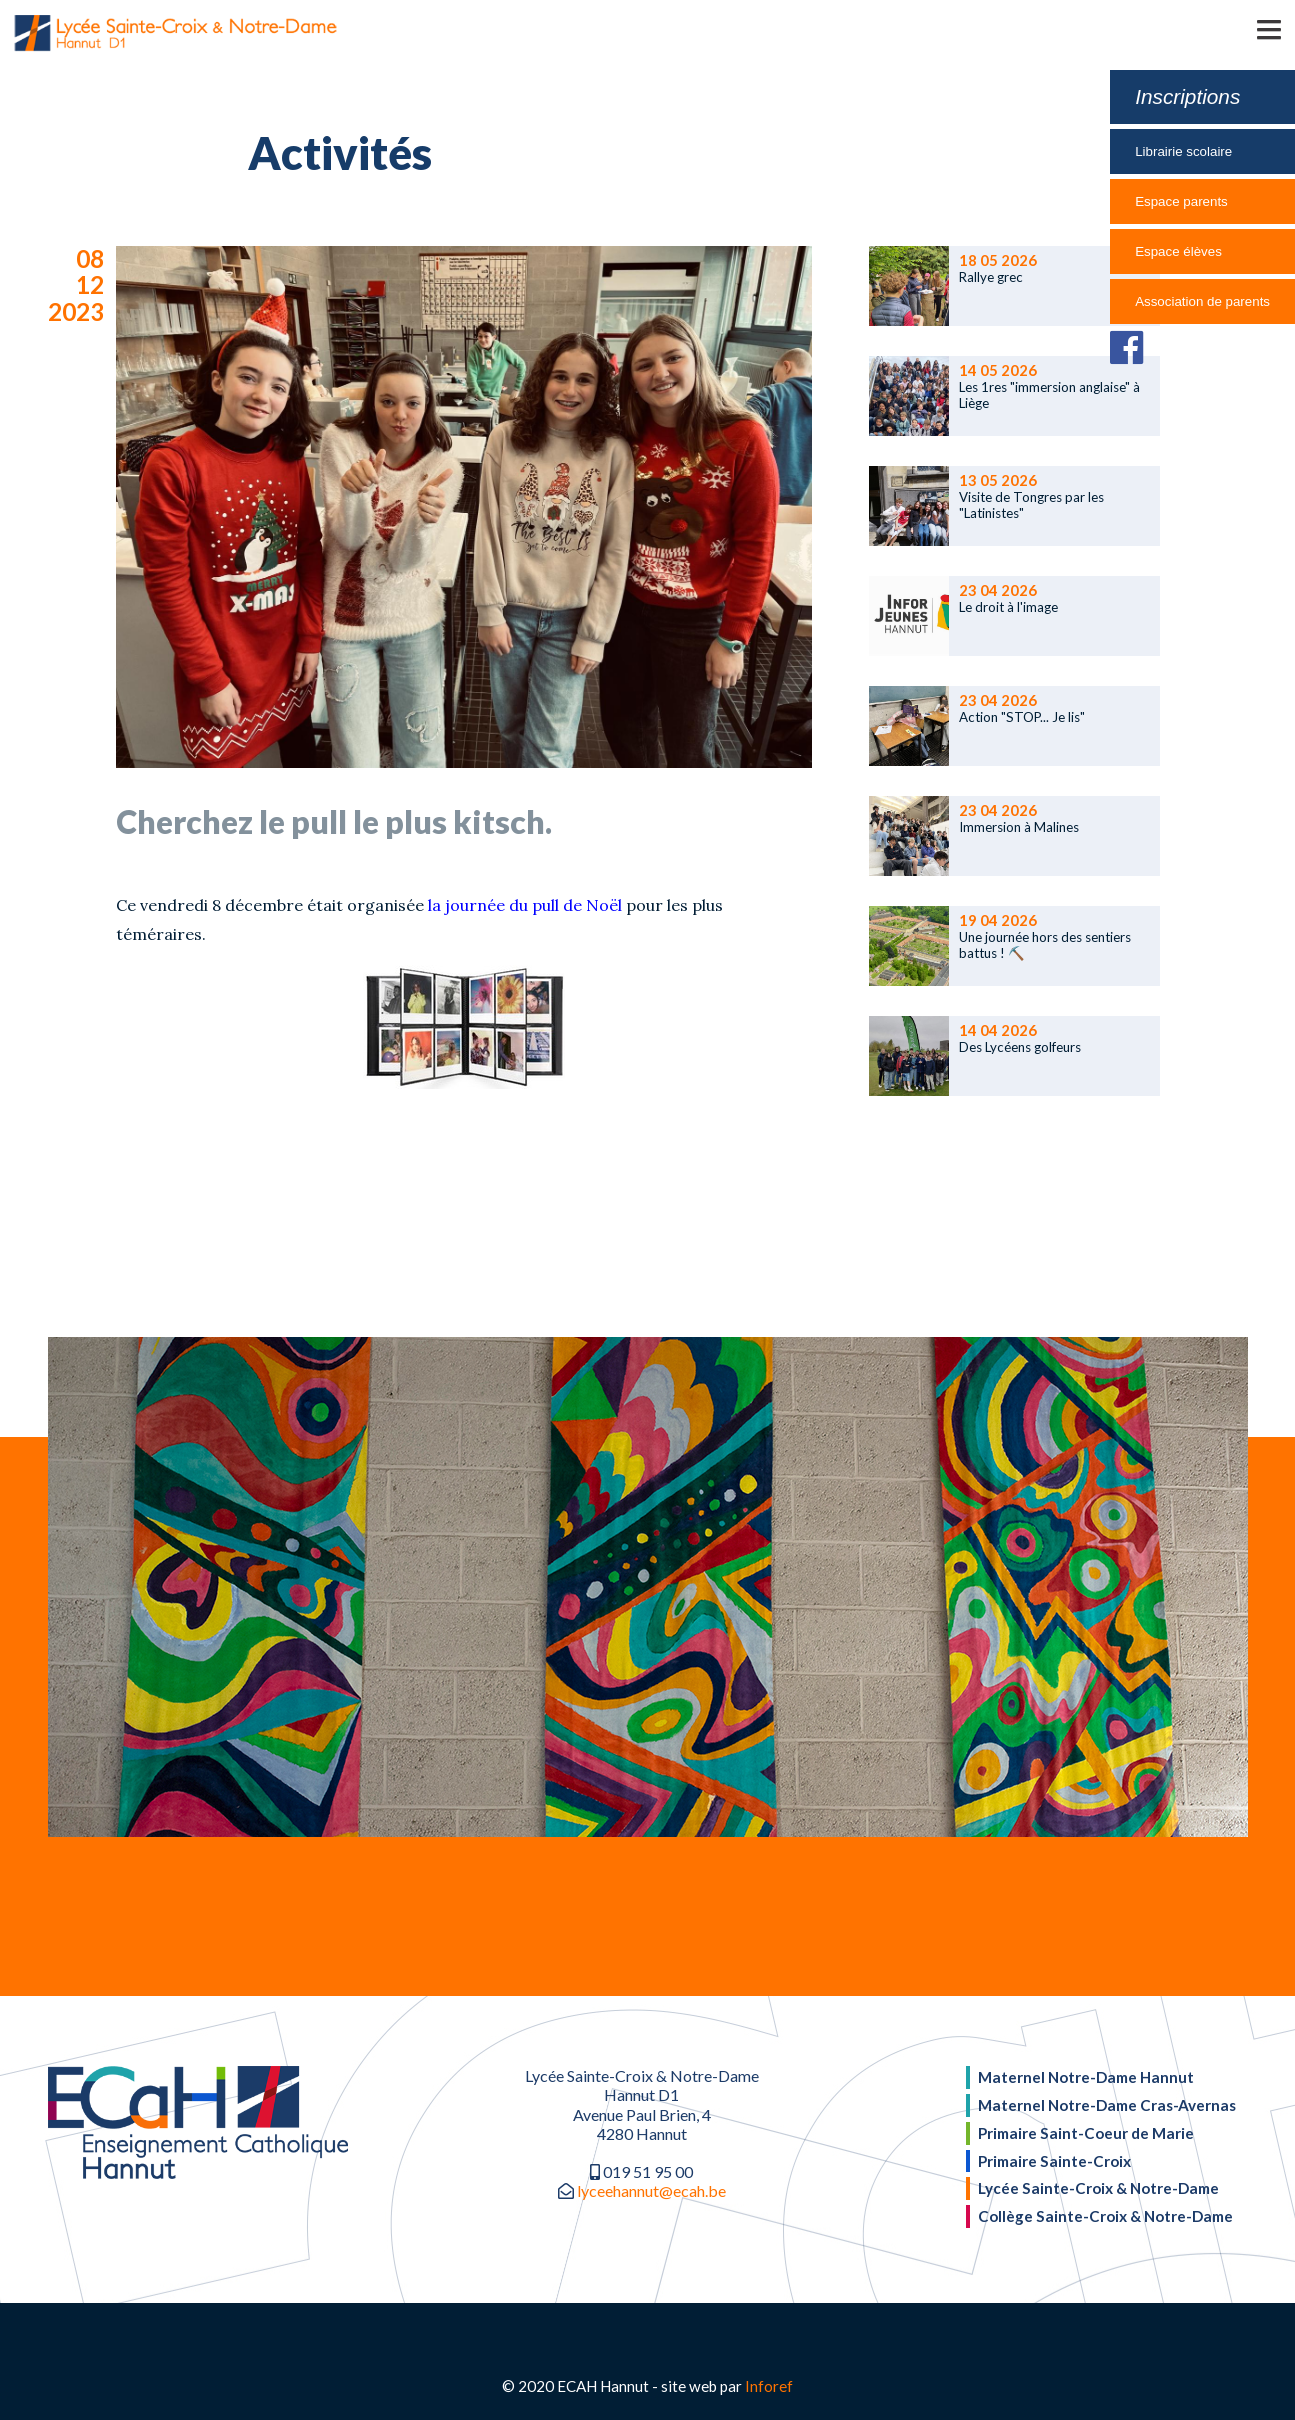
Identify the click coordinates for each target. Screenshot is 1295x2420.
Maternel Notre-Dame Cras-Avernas (1107, 2105)
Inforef (769, 2386)
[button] (1240, 28)
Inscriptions (1187, 96)
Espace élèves (1178, 251)
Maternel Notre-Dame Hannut (1086, 2077)
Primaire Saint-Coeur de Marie (1086, 2133)
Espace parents (1181, 201)
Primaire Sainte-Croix (1054, 2161)
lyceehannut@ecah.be (651, 2190)
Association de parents (1202, 301)
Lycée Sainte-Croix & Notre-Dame (1098, 2188)
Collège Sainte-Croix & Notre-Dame (1105, 2216)
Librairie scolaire (1183, 151)
